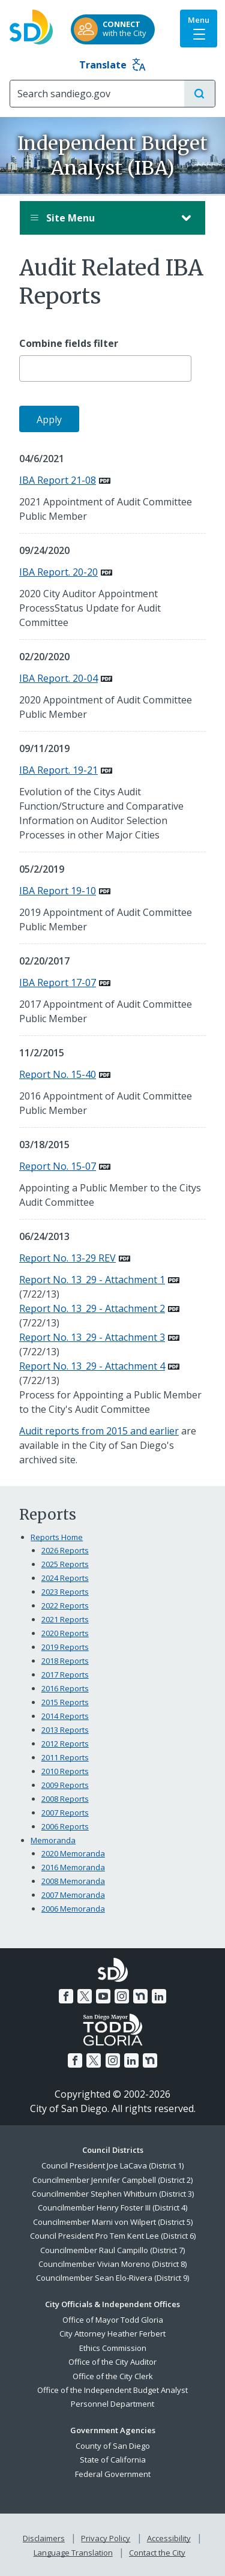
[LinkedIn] (159, 1996)
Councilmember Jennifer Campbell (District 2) (112, 2179)
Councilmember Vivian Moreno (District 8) (112, 2264)
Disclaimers (44, 2538)
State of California (113, 2459)
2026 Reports (65, 1550)
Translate (112, 65)
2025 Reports (65, 1564)
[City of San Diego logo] (31, 23)
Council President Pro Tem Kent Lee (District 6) (113, 2235)
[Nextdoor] (140, 1996)
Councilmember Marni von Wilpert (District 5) (113, 2221)
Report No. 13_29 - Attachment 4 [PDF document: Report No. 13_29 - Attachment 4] (92, 1366)
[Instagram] (122, 1996)
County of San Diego (113, 2445)
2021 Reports (65, 1619)
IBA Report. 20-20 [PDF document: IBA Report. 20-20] (58, 572)
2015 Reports (65, 1702)
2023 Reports (65, 1591)
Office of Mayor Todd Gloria (112, 2319)
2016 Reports (65, 1688)
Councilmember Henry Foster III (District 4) (112, 2207)
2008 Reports (65, 1798)
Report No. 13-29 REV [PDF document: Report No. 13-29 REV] (67, 1258)
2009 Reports (65, 1785)
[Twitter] (84, 1996)
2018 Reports (65, 1660)
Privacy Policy (105, 2538)
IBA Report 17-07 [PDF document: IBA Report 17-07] (57, 982)
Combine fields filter (68, 343)
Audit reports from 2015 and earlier (99, 1430)
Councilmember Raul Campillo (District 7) (112, 2250)
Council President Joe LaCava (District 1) (112, 2165)
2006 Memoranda (73, 1908)
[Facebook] (66, 1996)
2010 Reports (65, 1771)
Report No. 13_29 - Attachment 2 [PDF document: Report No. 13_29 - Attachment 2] (92, 1308)
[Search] (97, 93)
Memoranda (53, 1840)
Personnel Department (112, 2403)
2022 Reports (65, 1605)
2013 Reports (65, 1729)
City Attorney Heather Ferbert (112, 2333)
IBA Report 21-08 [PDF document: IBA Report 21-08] (57, 480)
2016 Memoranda (73, 1867)
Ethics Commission (112, 2348)
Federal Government (113, 2474)
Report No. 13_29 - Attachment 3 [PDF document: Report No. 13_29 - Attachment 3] (92, 1337)
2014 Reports (65, 1716)
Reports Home (57, 1537)
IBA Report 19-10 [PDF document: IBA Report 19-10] (57, 890)
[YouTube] (103, 1996)
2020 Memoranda (73, 1853)
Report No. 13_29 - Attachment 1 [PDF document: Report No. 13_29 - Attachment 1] (92, 1279)
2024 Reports (65, 1577)
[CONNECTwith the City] (113, 29)
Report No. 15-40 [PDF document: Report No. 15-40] (57, 1074)
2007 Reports (65, 1812)
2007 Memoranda (73, 1894)
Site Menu (100, 217)
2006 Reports (65, 1826)
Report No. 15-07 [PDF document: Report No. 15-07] (57, 1166)
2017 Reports (65, 1674)
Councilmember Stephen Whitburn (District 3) (113, 2193)
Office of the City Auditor (112, 2361)
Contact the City (157, 2552)
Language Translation (73, 2552)
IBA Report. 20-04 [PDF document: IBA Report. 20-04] (58, 678)
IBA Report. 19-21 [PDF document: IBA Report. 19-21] (58, 770)
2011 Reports (65, 1757)
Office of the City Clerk (113, 2376)
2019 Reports (65, 1647)
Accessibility (169, 2538)
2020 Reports (65, 1633)
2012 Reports (65, 1743)
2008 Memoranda (73, 1881)
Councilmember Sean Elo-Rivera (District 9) (112, 2277)
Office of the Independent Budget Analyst (112, 2390)
